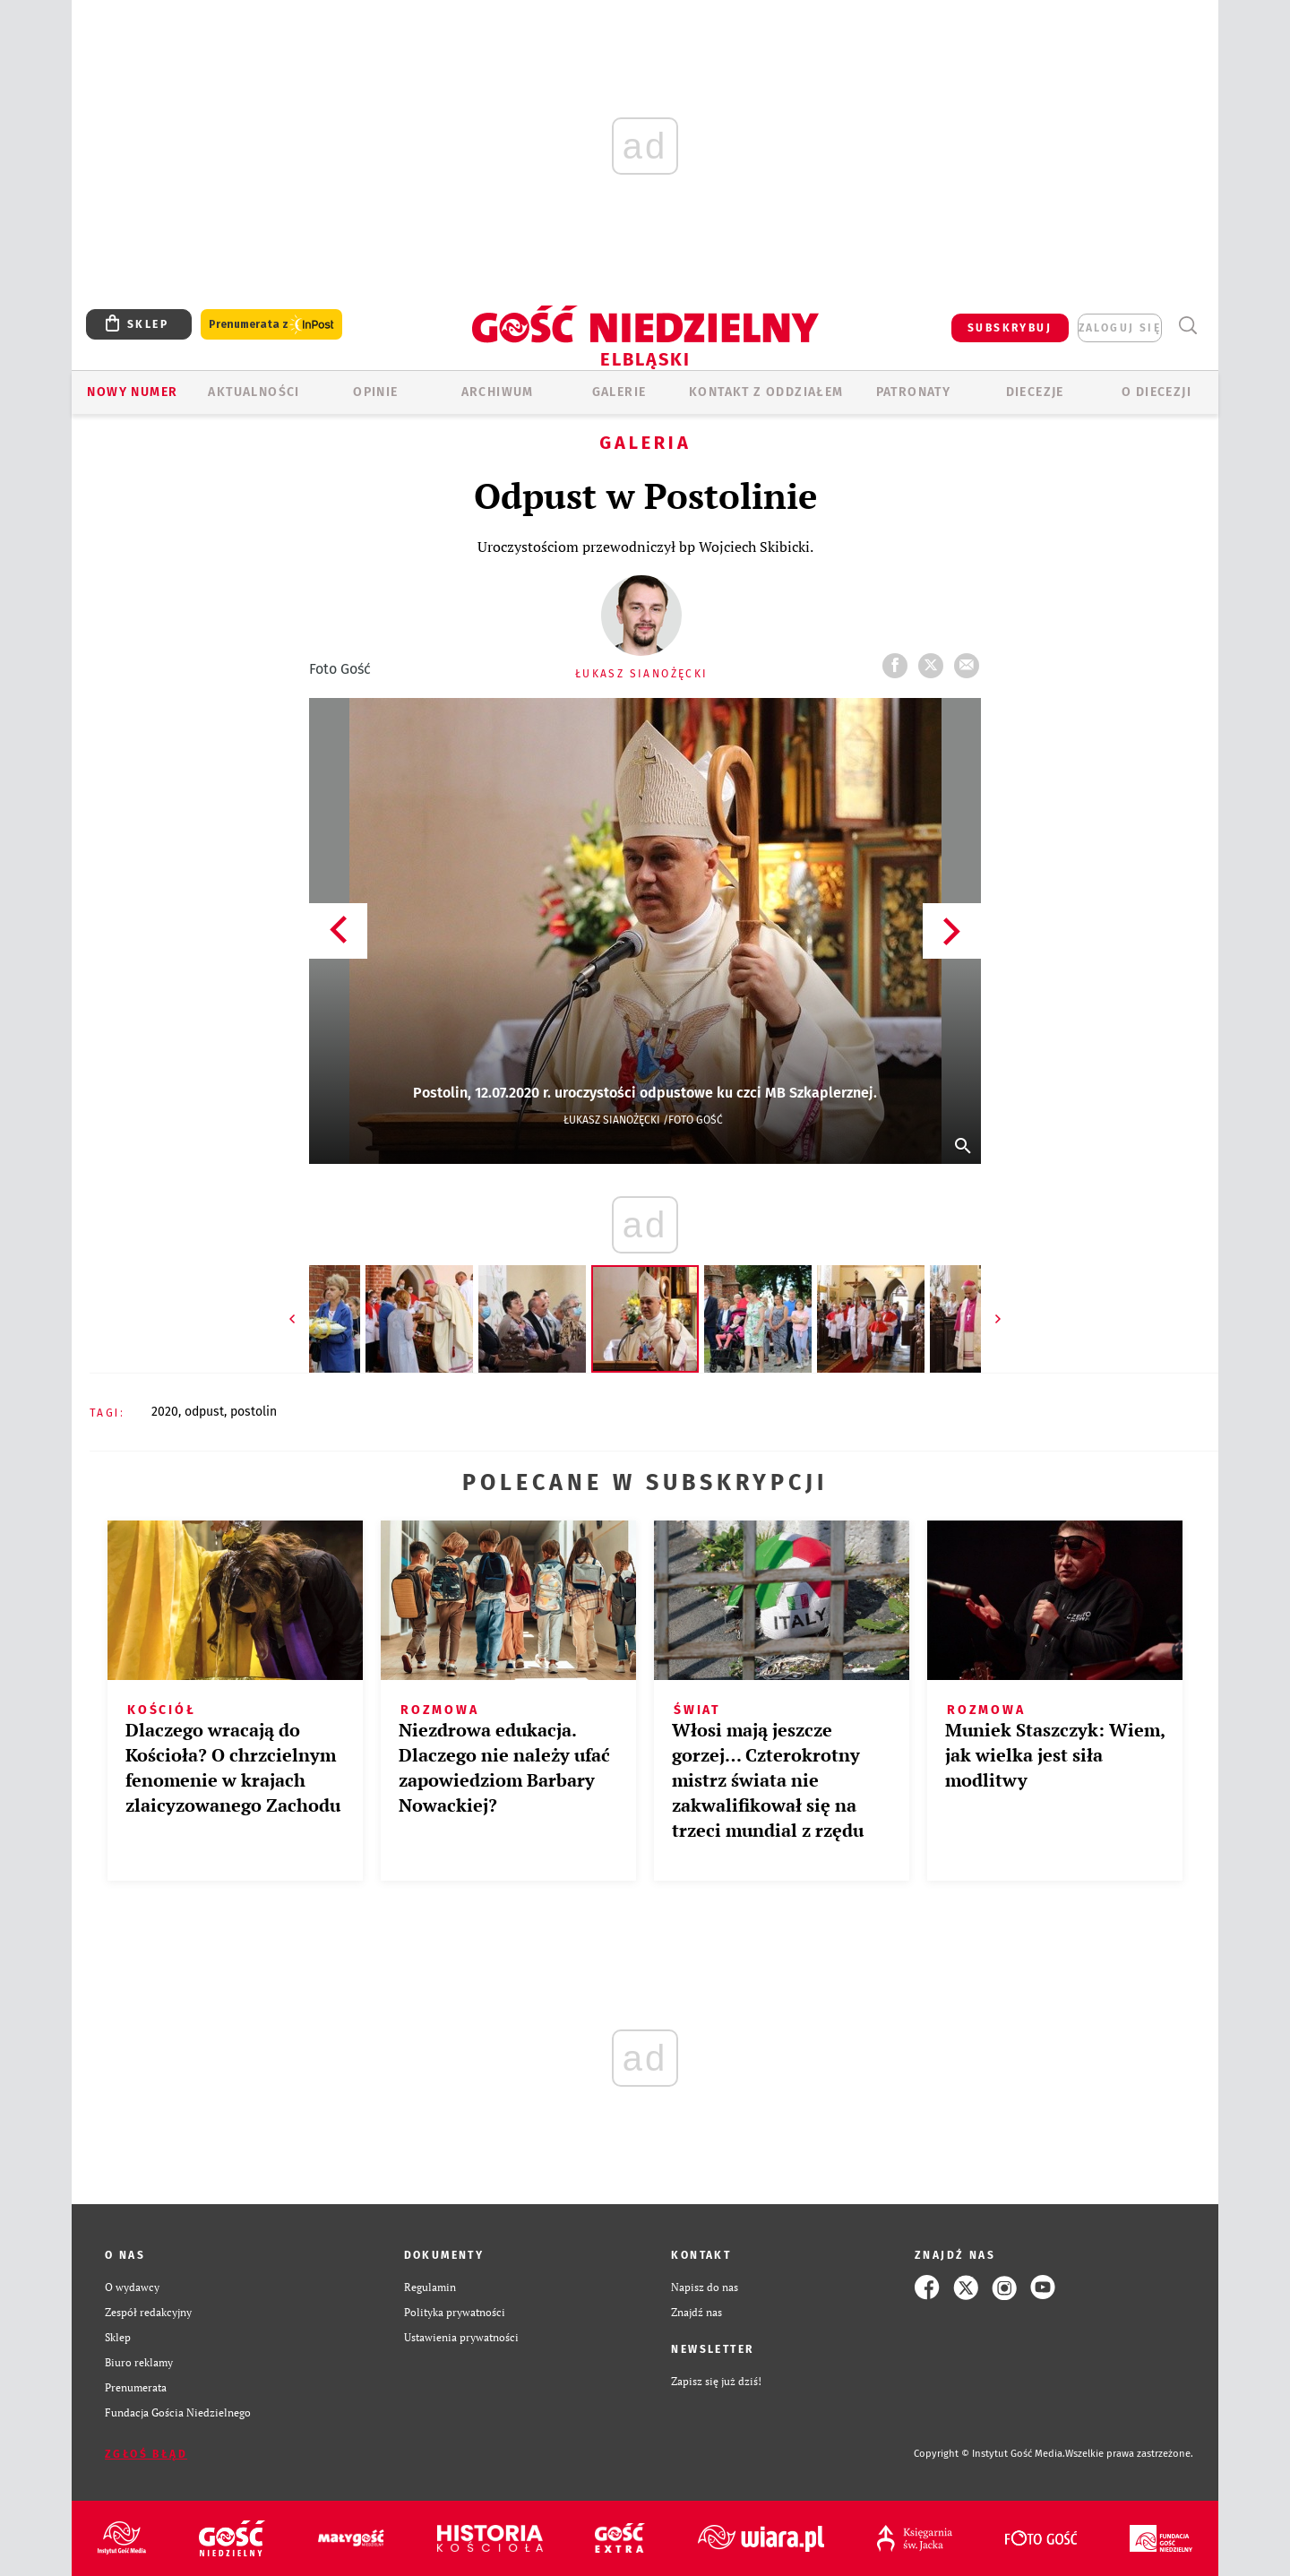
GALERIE (619, 392)
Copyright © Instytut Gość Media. (989, 2454)
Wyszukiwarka (1187, 325)
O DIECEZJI (1156, 392)
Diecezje (1035, 392)
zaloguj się (1120, 328)
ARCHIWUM (497, 392)
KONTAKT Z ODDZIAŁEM (766, 392)
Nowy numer (132, 392)
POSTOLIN (253, 1411)
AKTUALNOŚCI (253, 392)
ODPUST (204, 1411)
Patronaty (913, 392)
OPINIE (375, 392)
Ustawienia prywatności (461, 2337)
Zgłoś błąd (146, 2454)
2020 (164, 1411)
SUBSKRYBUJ (1010, 328)
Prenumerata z (271, 324)
